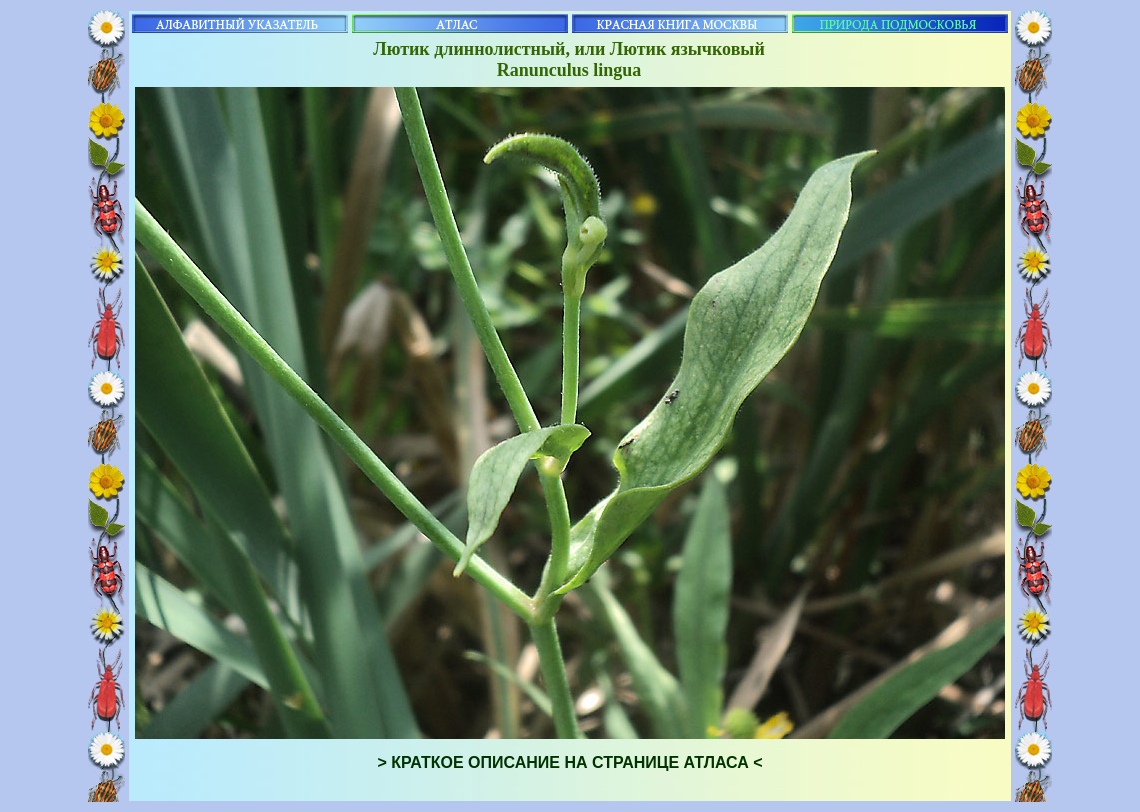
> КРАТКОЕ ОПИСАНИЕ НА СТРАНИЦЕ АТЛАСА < (569, 762)
